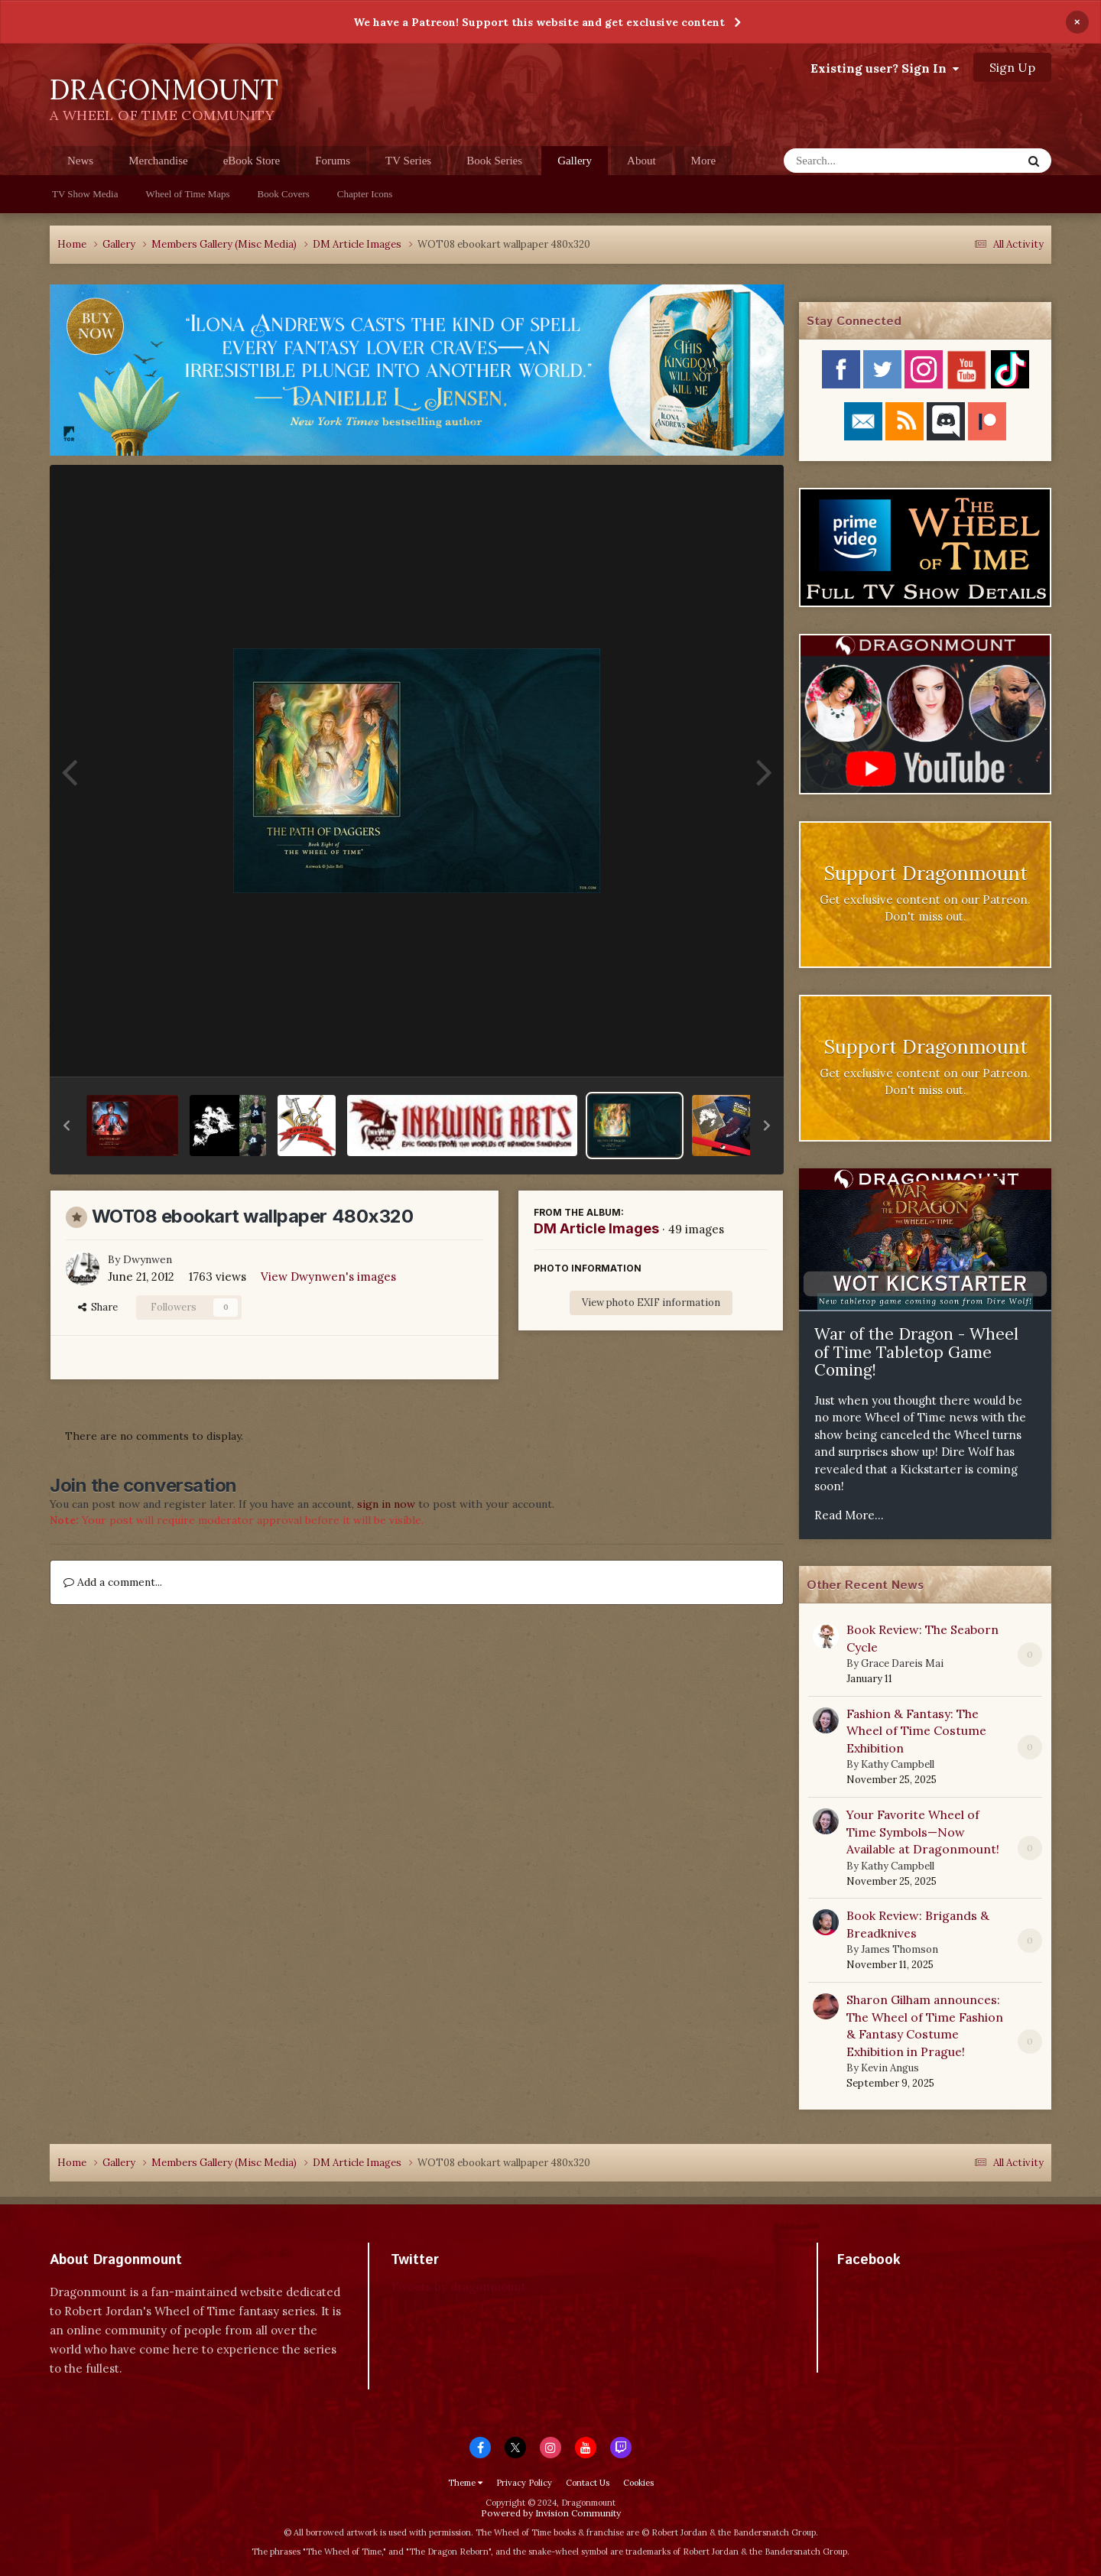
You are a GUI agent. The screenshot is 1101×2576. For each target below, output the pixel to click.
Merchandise (157, 160)
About (641, 160)
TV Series (408, 160)
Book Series (494, 160)
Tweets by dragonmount (458, 2286)
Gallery (574, 164)
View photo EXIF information (651, 1302)
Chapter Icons (365, 194)
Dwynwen (147, 1259)
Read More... (849, 1515)
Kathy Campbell (897, 1764)
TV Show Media (85, 194)
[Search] (863, 160)
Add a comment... (112, 1582)
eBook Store (252, 160)
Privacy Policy (524, 2482)
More (703, 160)
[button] (66, 1125)
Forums (332, 160)
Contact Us (587, 2482)
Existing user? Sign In (884, 68)
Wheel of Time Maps (187, 194)
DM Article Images (596, 1228)
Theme (465, 2482)
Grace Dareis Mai (902, 1663)
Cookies (638, 2482)
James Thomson (899, 1949)
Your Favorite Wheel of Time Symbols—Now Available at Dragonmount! (922, 1831)
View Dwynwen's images (328, 1276)
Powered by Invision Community (551, 2513)
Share (98, 1307)
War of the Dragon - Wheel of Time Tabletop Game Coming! (916, 1352)
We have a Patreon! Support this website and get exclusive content (539, 22)
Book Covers (284, 194)
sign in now (386, 1504)
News (80, 160)
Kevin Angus (890, 2067)
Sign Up (1012, 67)
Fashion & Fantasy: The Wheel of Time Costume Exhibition (916, 1731)
